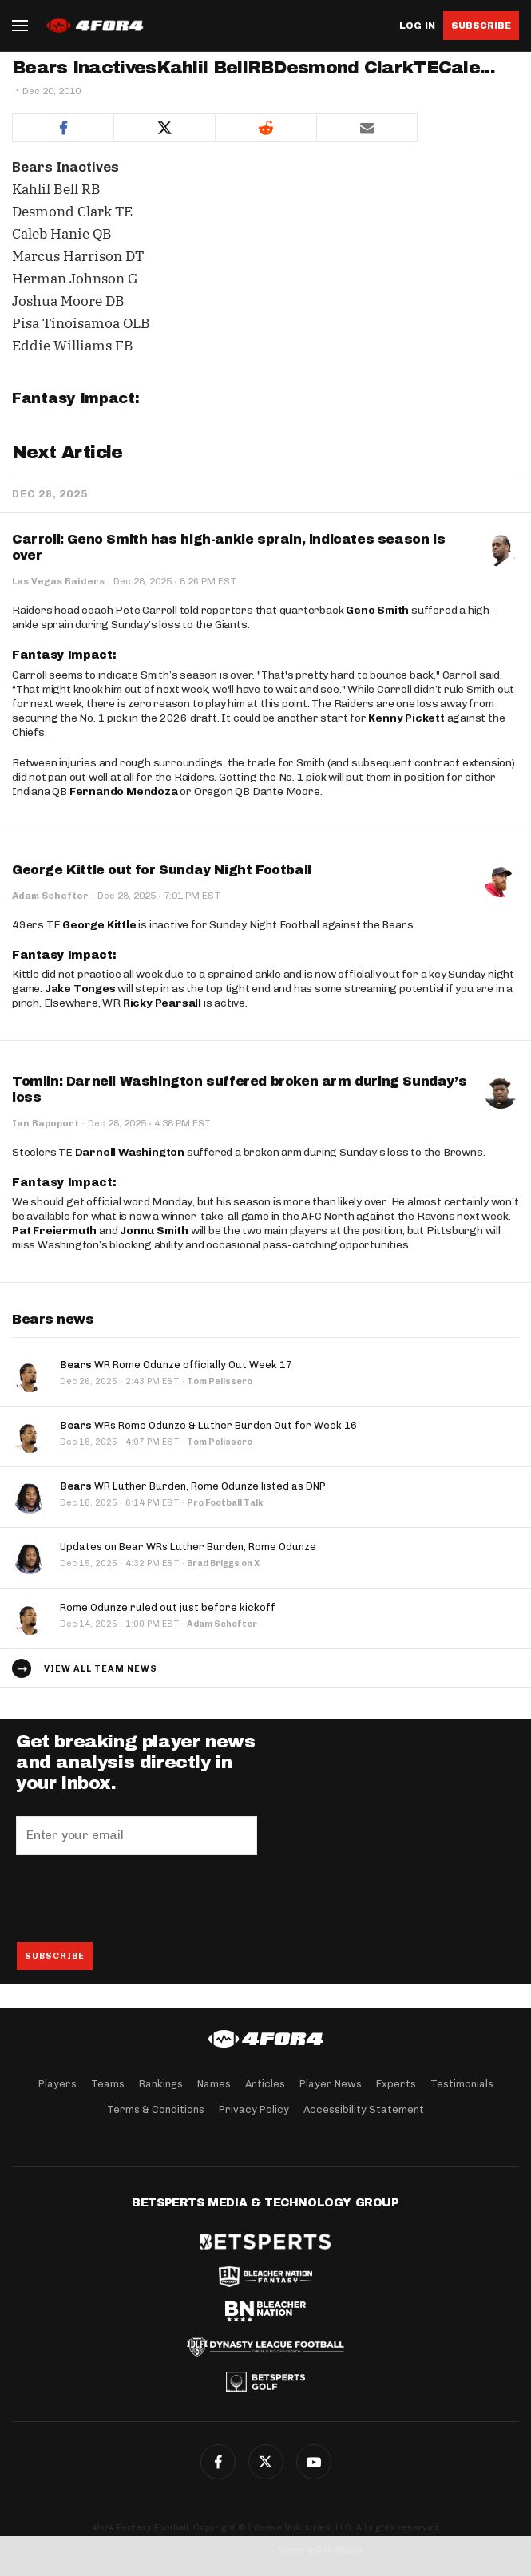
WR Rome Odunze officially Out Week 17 (176, 1365)
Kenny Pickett (406, 718)
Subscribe (481, 25)
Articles (265, 2084)
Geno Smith (377, 610)
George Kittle (99, 925)
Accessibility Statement (363, 2109)
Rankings (161, 2084)
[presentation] (137, 1898)
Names (214, 2084)
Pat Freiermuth (54, 1230)
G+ (314, 2462)
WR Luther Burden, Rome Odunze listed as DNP (193, 1486)
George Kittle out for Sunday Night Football (161, 869)
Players (57, 2084)
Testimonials (461, 2084)
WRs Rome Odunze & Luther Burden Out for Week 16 (208, 1425)
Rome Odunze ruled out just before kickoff (167, 1607)
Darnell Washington (129, 1152)
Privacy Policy (254, 2109)
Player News (330, 2084)
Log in (417, 26)
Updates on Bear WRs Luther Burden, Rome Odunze (188, 1547)
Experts (396, 2084)
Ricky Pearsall (162, 1003)
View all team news (100, 1669)
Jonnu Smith (154, 1230)
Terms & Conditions (155, 2109)
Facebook (218, 2462)
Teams (108, 2084)
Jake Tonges (80, 988)
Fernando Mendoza (123, 791)
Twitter (266, 2462)
